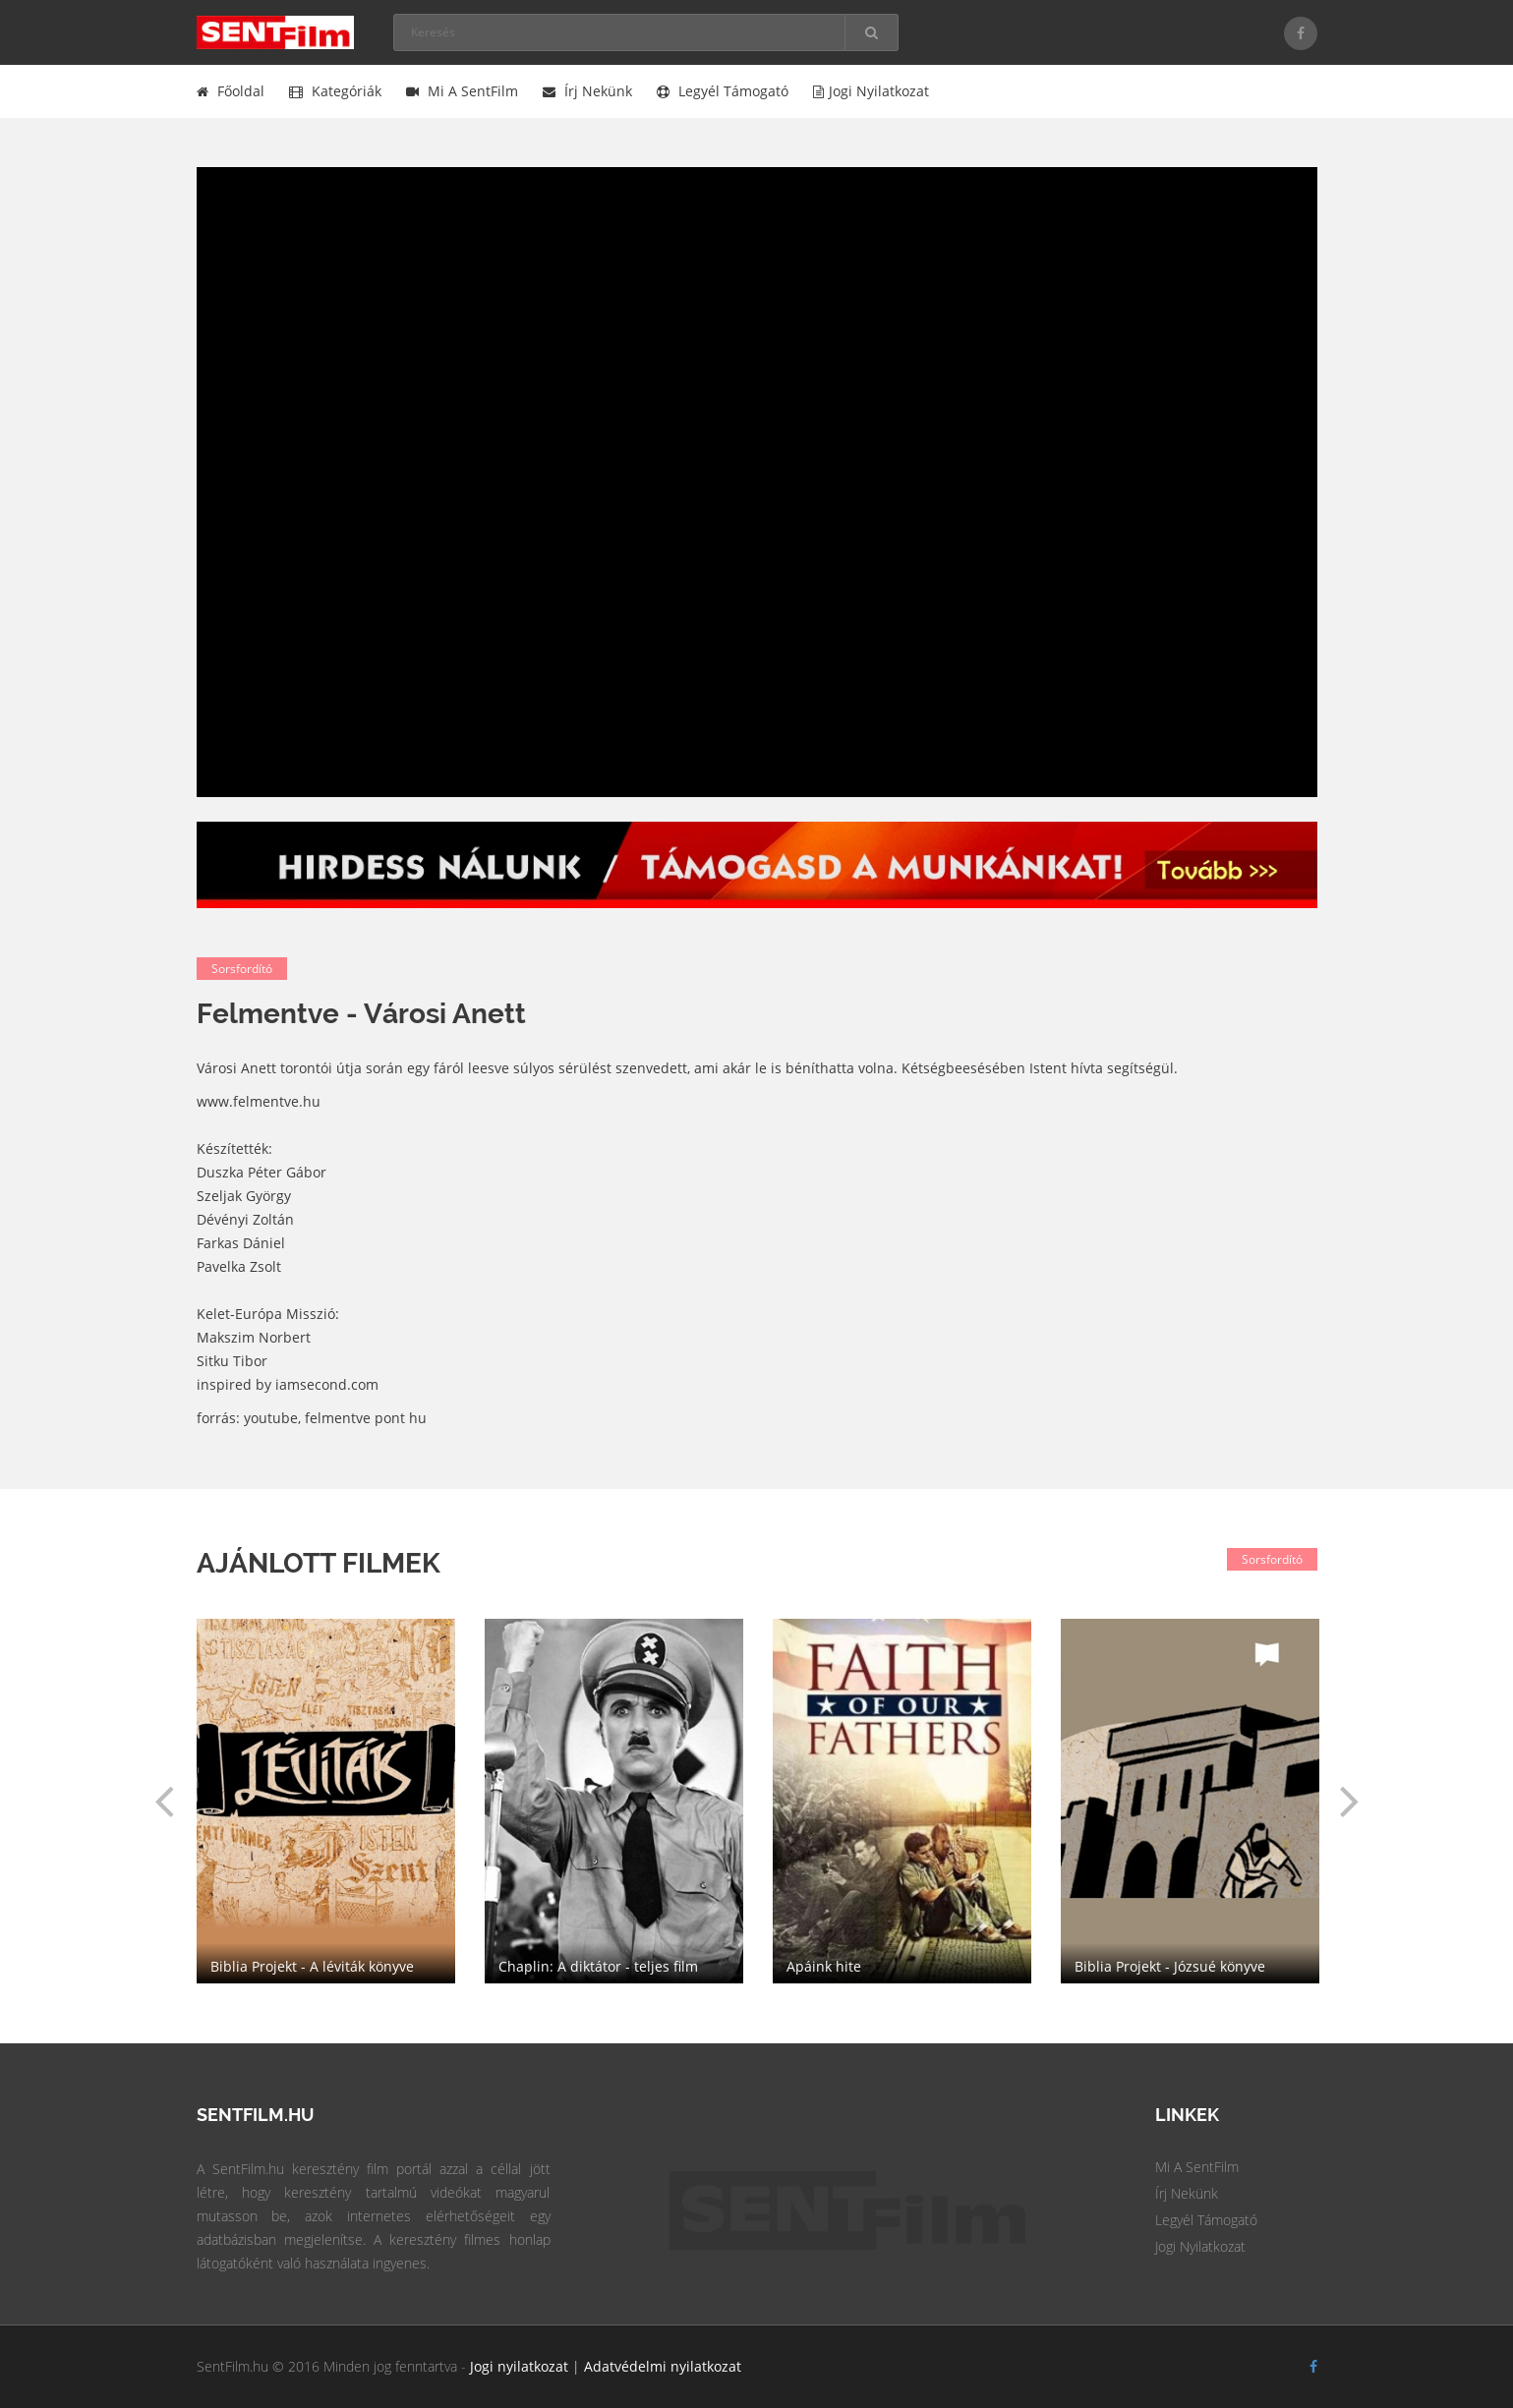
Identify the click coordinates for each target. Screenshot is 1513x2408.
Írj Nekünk (1186, 2193)
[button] (164, 1801)
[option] (902, 1801)
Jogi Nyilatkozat (1200, 2246)
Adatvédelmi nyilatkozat (662, 2366)
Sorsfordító (241, 968)
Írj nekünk (587, 91)
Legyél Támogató (1206, 2219)
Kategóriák (335, 91)
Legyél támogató (722, 91)
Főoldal (230, 91)
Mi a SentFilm (462, 91)
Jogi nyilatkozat (871, 91)
